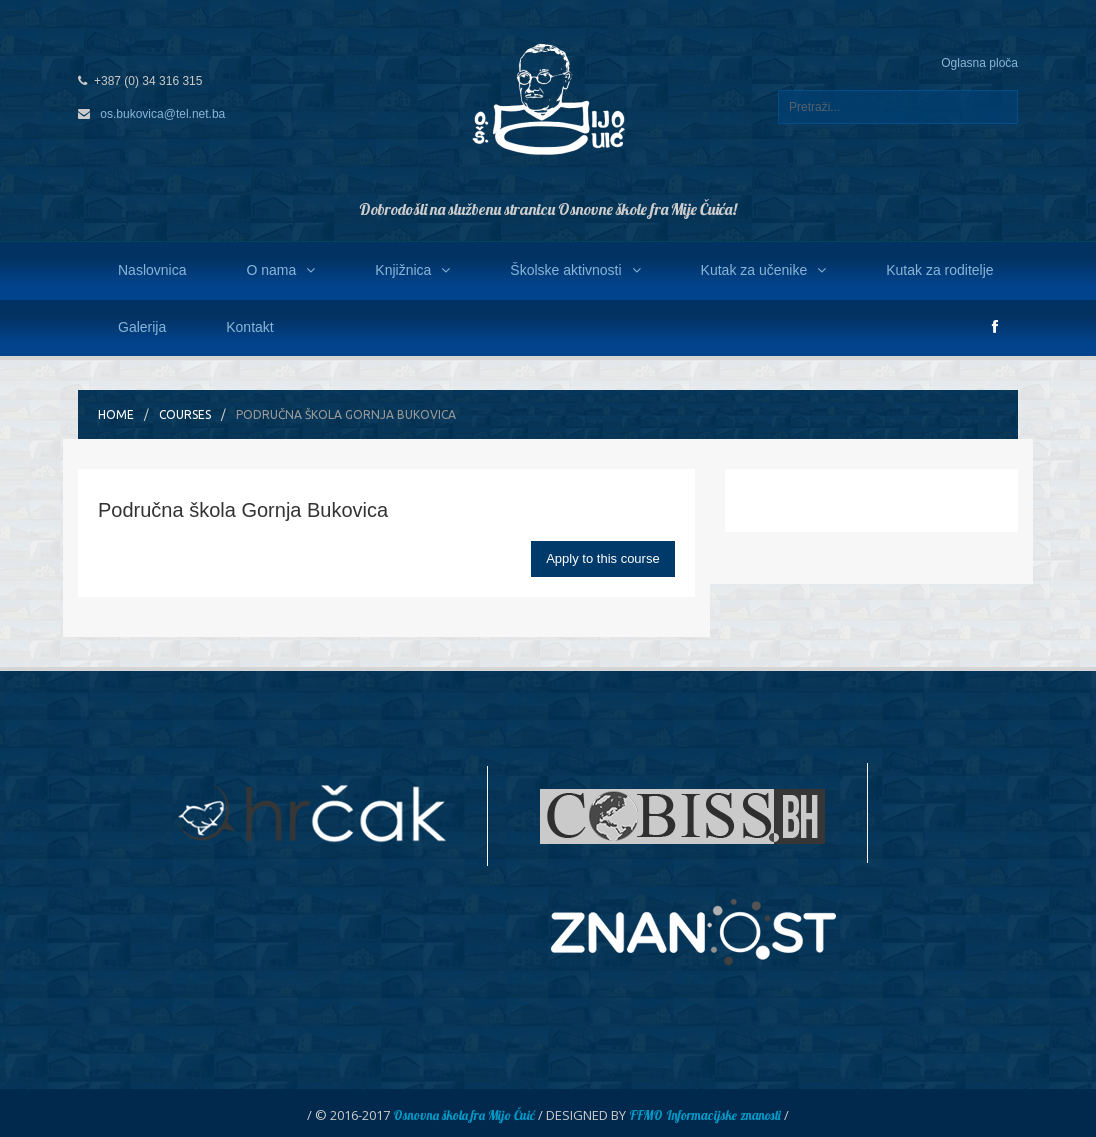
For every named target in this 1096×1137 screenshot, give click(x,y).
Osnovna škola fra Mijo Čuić (464, 1115)
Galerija (142, 327)
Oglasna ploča (979, 63)
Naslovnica (152, 270)
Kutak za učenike (764, 270)
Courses (185, 414)
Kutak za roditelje (939, 270)
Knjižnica (412, 270)
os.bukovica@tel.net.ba (162, 114)
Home (116, 414)
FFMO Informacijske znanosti (705, 1115)
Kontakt (249, 327)
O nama (280, 270)
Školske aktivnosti (575, 270)
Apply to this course (602, 558)
